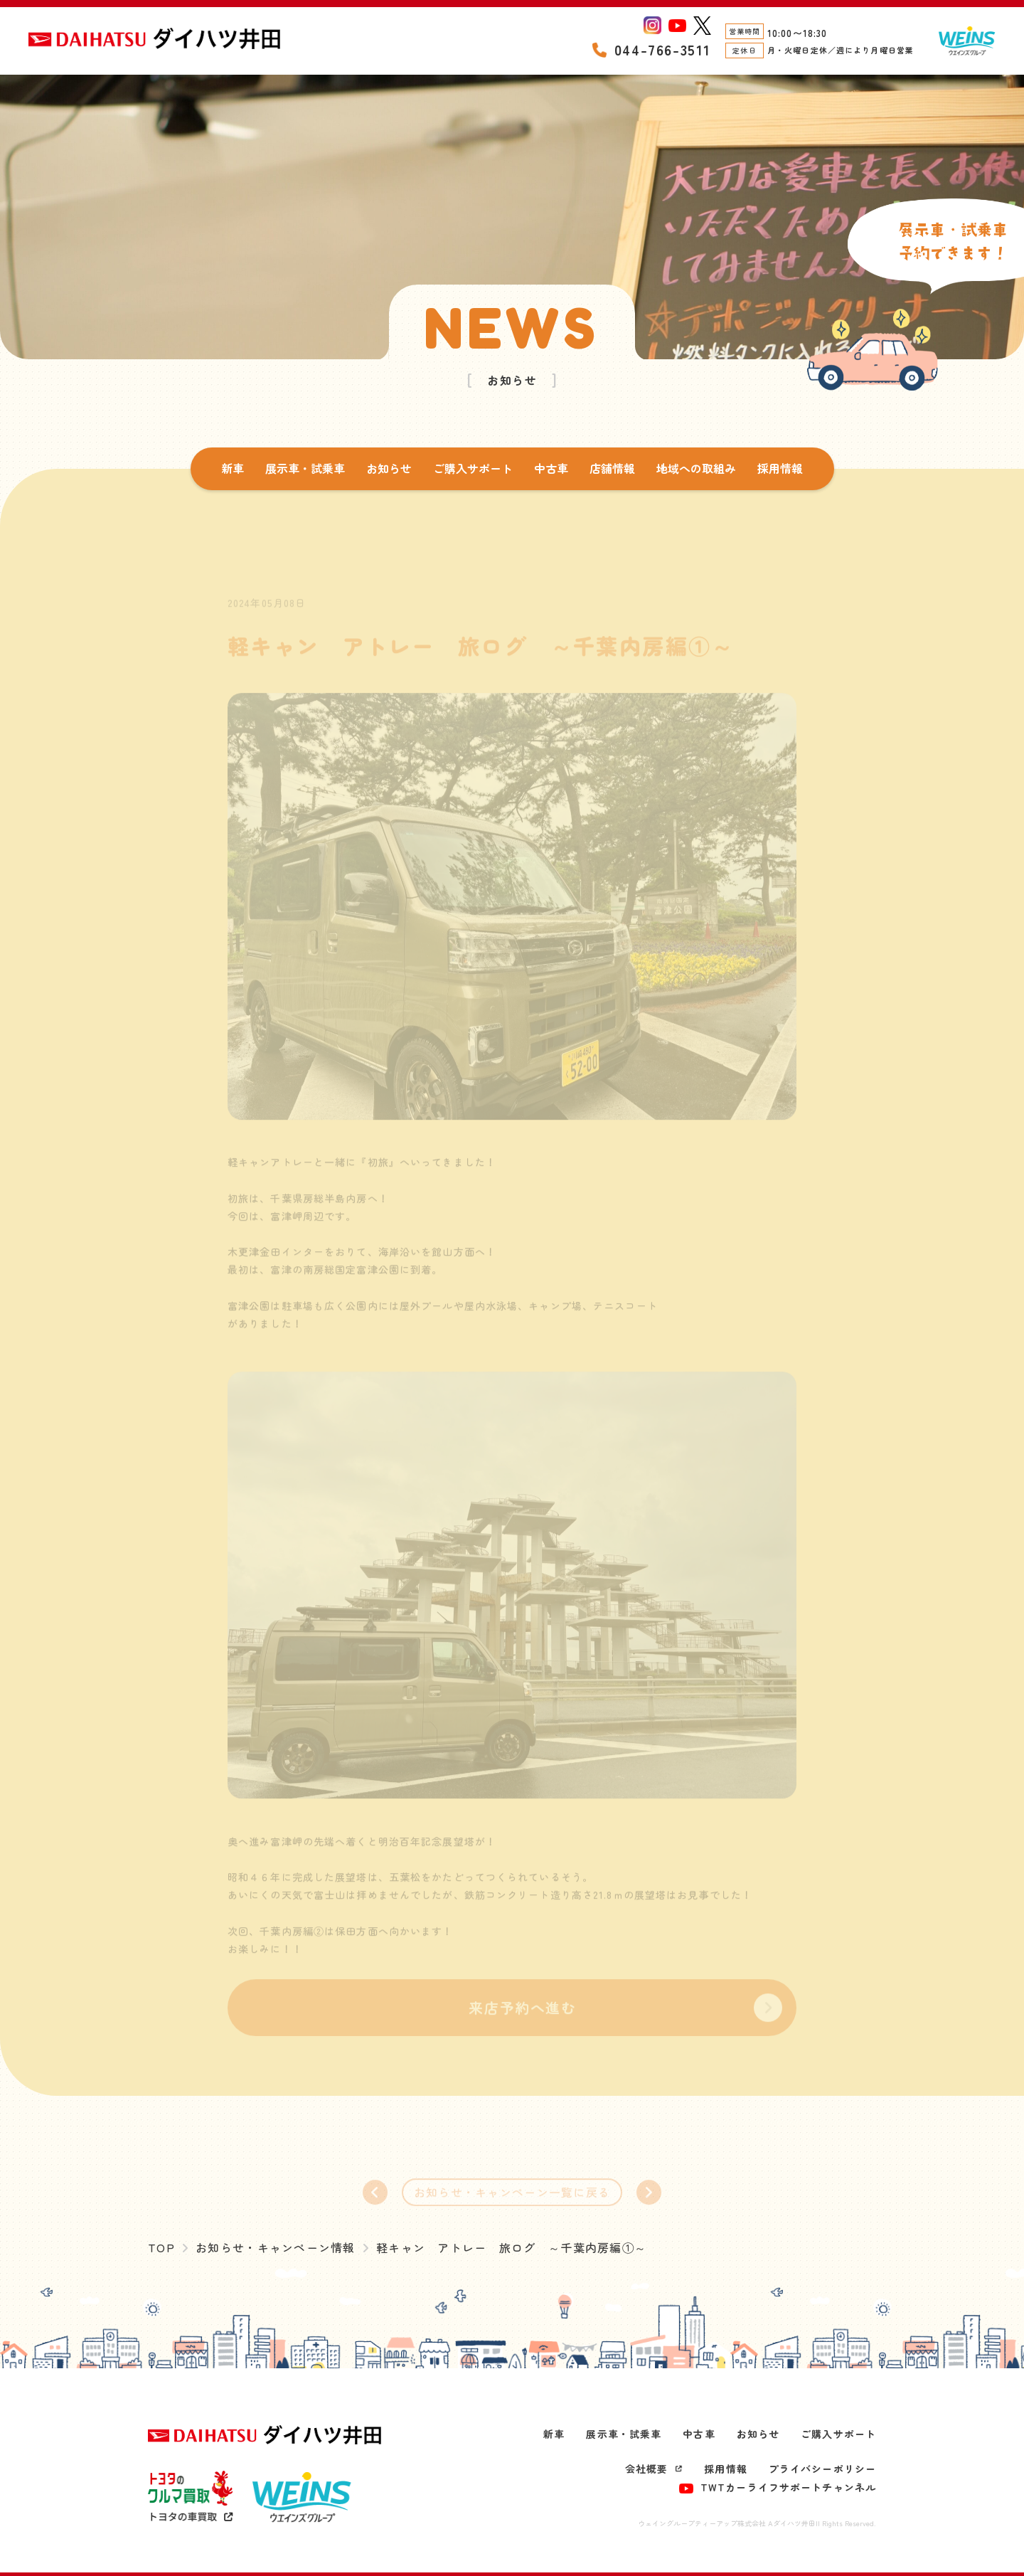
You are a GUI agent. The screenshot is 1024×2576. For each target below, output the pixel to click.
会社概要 (654, 2468)
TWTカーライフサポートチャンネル (777, 2487)
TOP (161, 2247)
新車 (232, 468)
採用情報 (780, 468)
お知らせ (389, 468)
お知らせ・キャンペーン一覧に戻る (512, 2200)
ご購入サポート (473, 468)
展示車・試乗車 (305, 468)
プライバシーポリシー (822, 2468)
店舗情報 (612, 468)
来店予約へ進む (522, 2015)
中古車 (551, 468)
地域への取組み (696, 468)
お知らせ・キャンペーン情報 (276, 2247)
